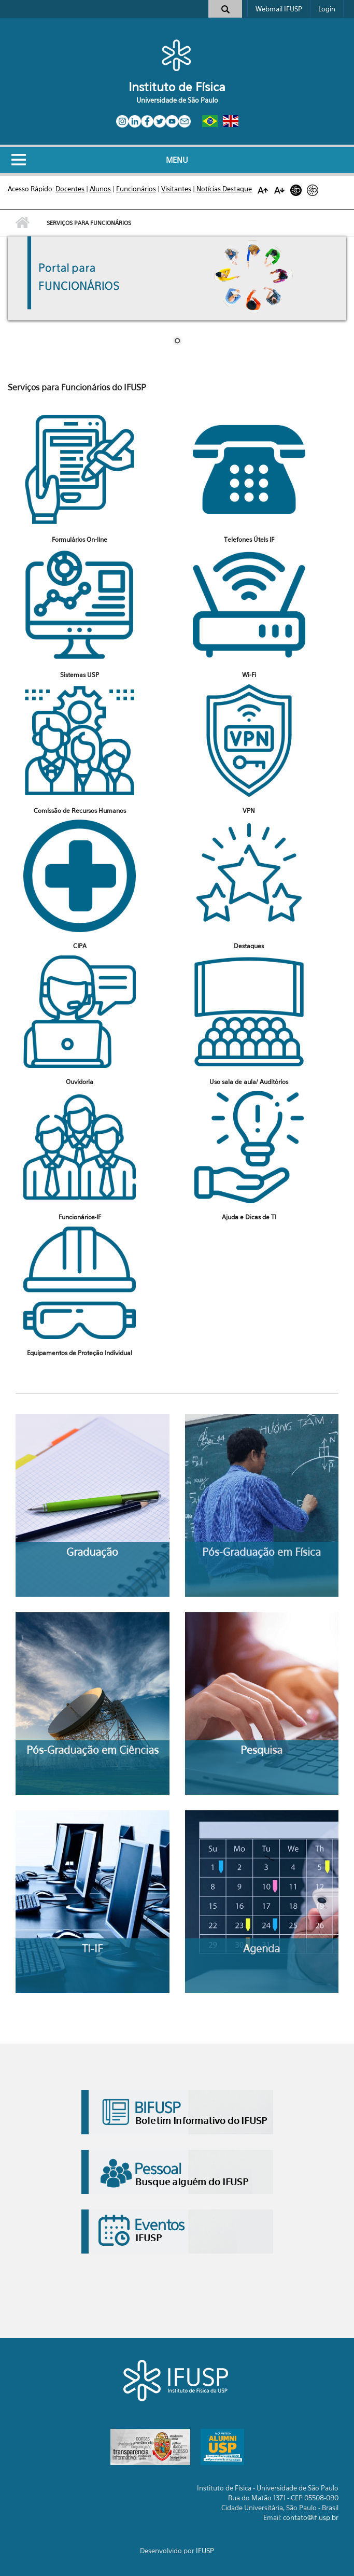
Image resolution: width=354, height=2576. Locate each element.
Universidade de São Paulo (177, 100)
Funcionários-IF (80, 1217)
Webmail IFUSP (279, 9)
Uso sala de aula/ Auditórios (248, 1082)
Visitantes (176, 189)
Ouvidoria (79, 1082)
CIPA (80, 946)
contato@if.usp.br (310, 2517)
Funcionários (136, 189)
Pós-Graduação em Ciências (92, 1750)
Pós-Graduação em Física (261, 1552)
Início (22, 223)
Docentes (69, 189)
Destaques (249, 946)
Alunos (100, 189)
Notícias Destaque (224, 189)
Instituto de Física (177, 87)
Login (326, 9)
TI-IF (92, 1948)
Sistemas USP (79, 675)
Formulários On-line (79, 539)
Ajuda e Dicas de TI (249, 1217)
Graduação (92, 1552)
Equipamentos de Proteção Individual (79, 1353)
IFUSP (205, 2550)
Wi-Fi (249, 675)
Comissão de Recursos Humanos (80, 810)
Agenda (261, 1948)
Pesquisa (261, 1750)
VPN (249, 810)
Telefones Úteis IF (249, 539)
